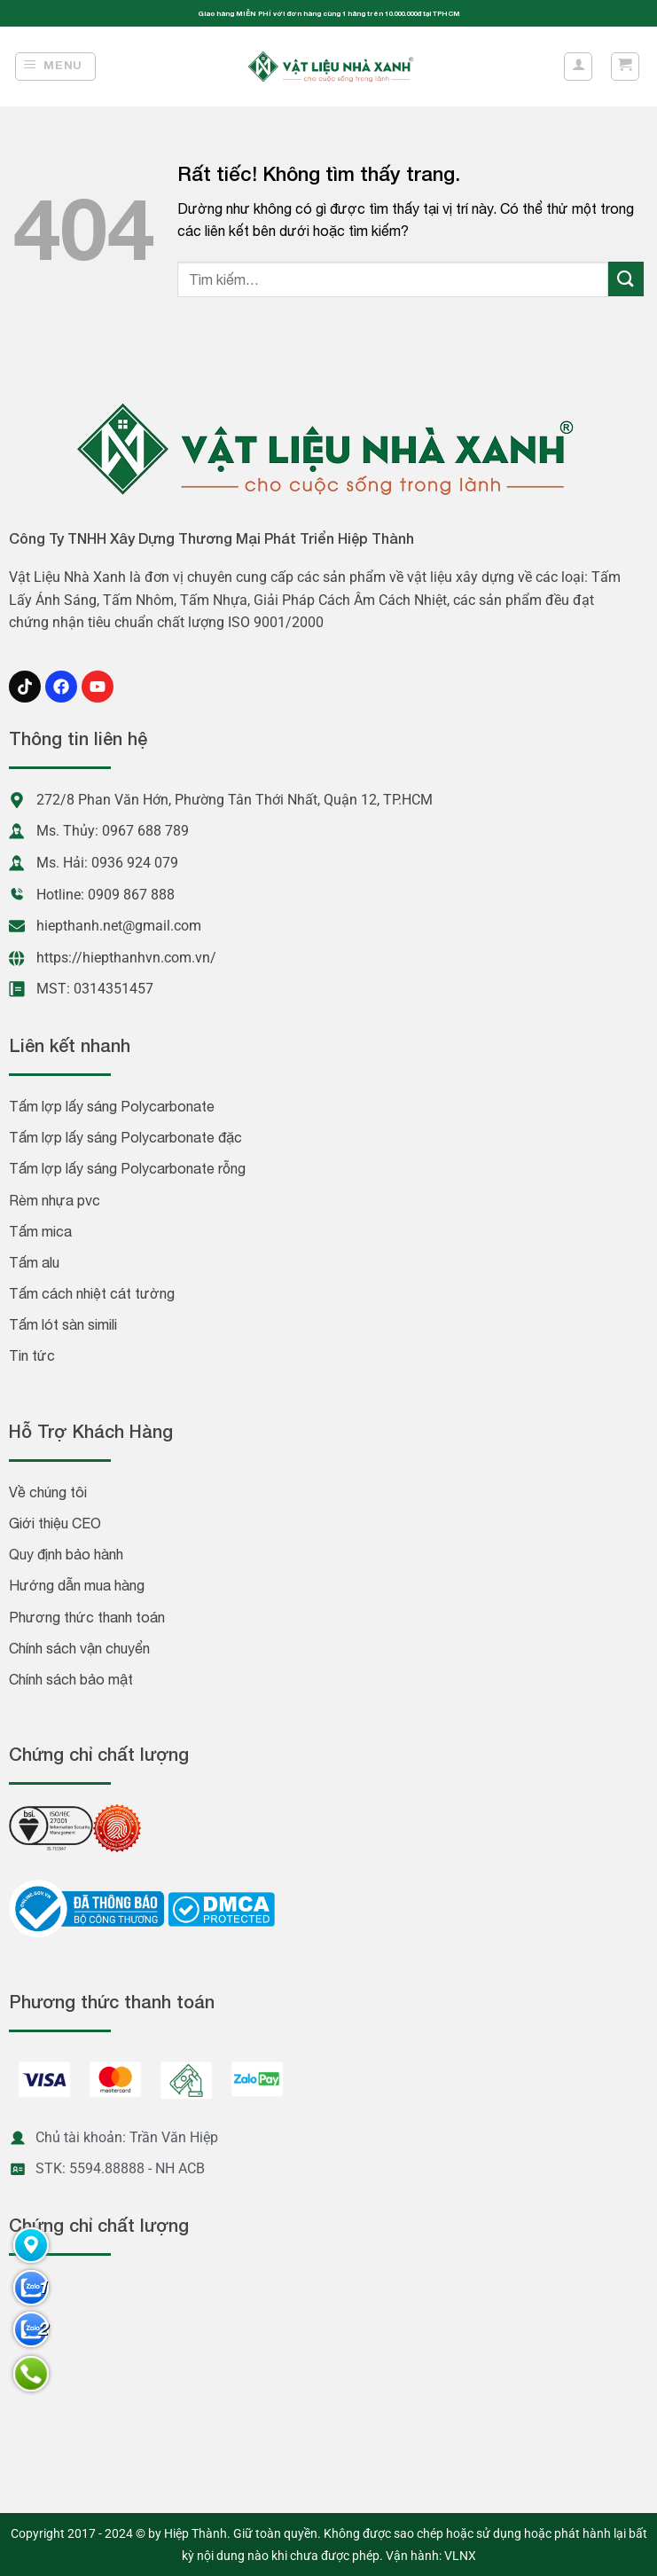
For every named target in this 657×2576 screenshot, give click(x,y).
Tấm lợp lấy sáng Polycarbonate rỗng (127, 1168)
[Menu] (56, 66)
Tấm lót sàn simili (63, 1324)
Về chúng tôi (48, 1492)
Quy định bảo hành (66, 1554)
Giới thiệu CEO (55, 1523)
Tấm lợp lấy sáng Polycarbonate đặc (125, 1137)
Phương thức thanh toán (87, 1617)
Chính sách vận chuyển (79, 1648)
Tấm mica (40, 1231)
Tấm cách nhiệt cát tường (92, 1293)
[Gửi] (626, 279)
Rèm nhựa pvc (54, 1200)
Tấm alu (34, 1262)
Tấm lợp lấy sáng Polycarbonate (112, 1106)
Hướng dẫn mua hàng (77, 1585)
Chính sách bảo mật (71, 1679)
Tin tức (32, 1355)
